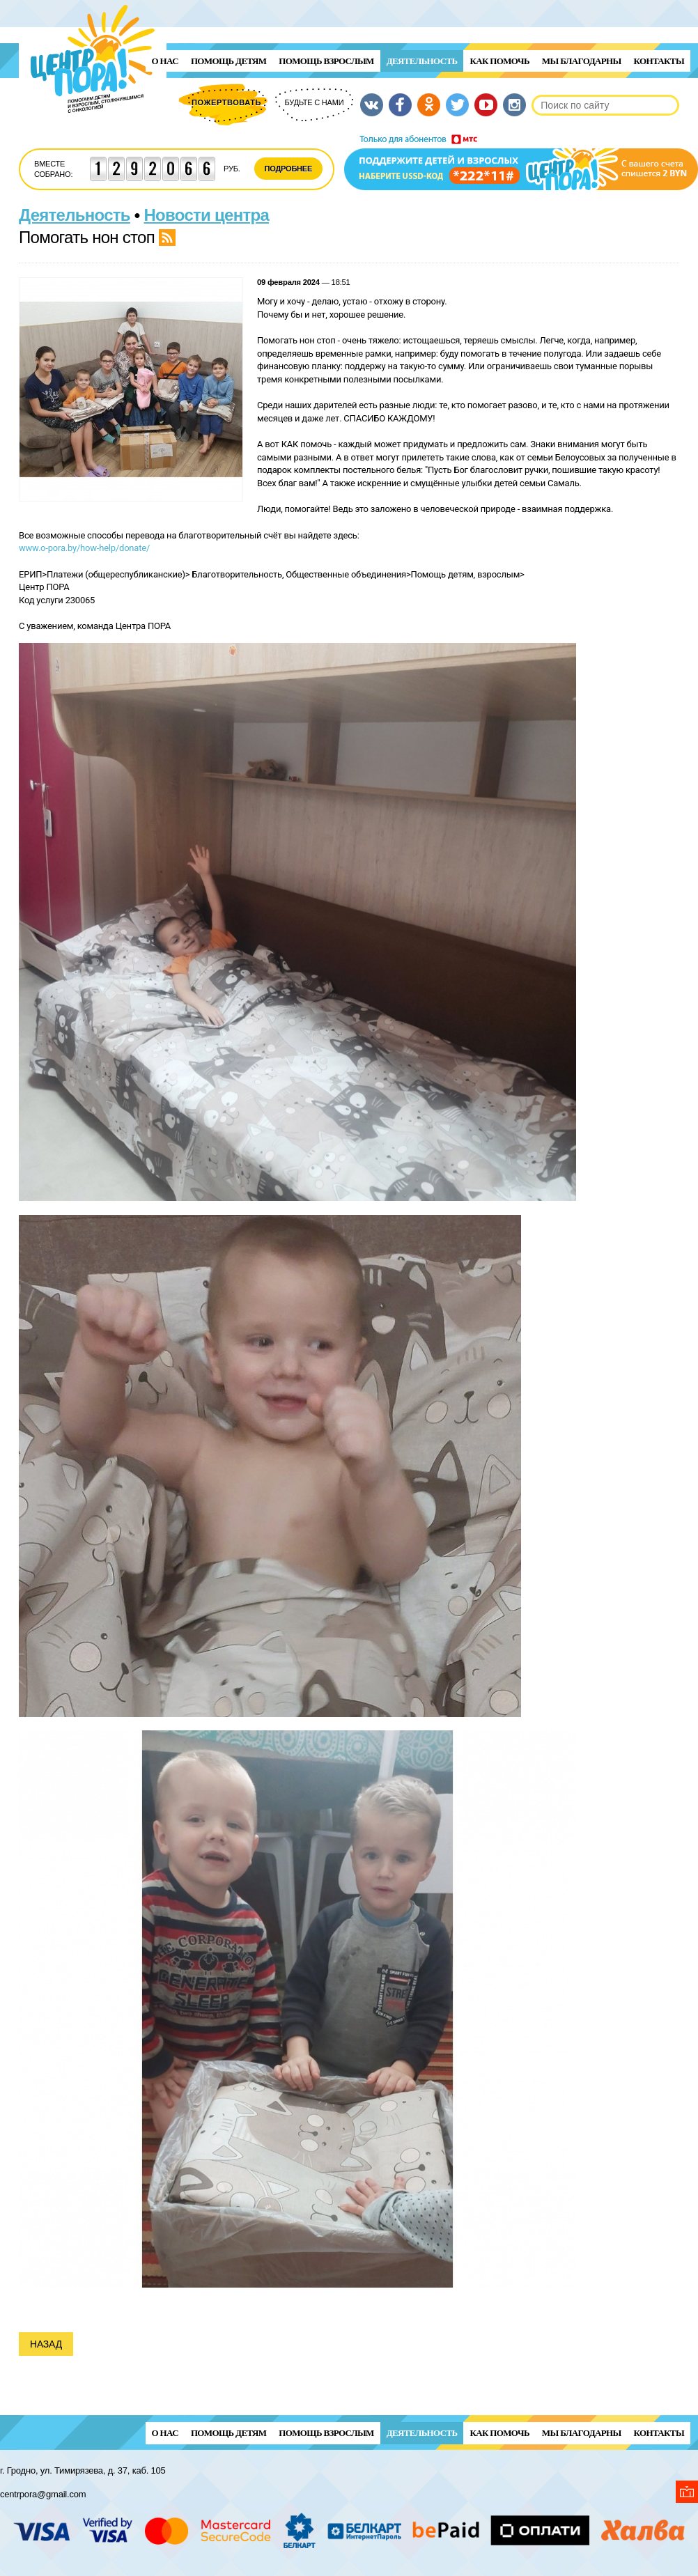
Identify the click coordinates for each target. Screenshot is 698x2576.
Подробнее (289, 168)
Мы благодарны (581, 61)
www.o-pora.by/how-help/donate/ (84, 548)
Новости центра (207, 214)
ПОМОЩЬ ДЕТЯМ (228, 61)
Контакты (659, 61)
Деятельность (422, 61)
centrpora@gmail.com (43, 2494)
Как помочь (499, 61)
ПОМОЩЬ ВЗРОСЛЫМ (326, 61)
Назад (46, 2344)
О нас (165, 61)
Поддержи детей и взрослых (521, 162)
